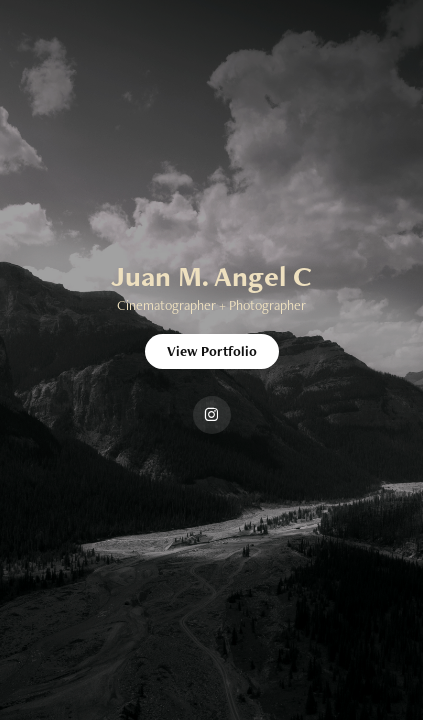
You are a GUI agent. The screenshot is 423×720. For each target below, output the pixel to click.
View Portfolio (212, 351)
